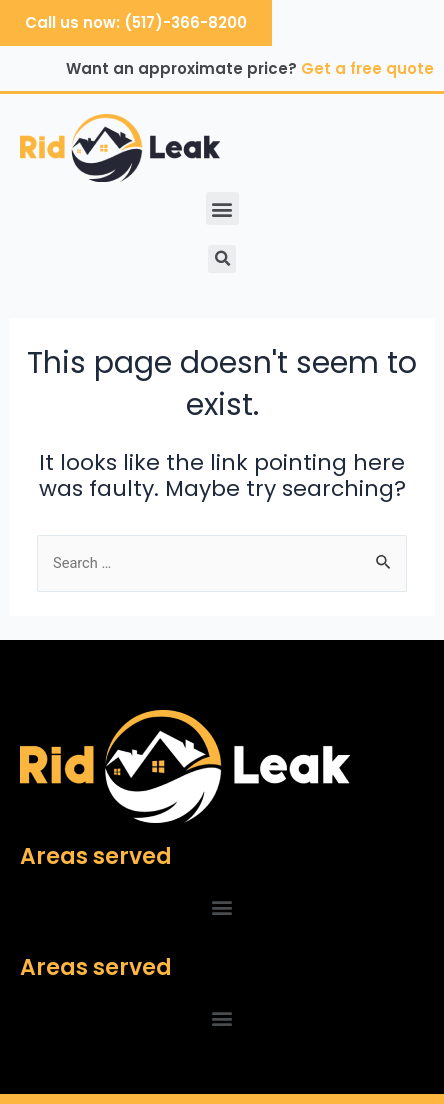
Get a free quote (367, 68)
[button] (222, 208)
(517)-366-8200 (185, 22)
